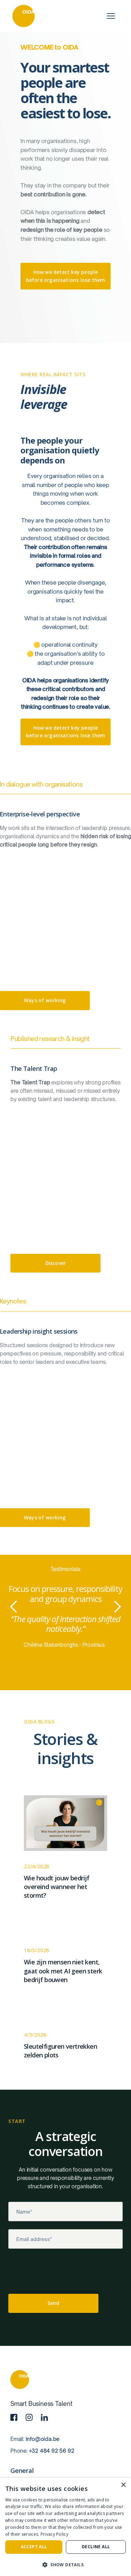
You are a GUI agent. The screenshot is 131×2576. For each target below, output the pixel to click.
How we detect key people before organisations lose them (65, 276)
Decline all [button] (96, 2547)
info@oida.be (43, 2439)
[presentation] (61, 2273)
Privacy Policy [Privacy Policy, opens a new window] (54, 2534)
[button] (14, 1607)
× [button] (123, 2485)
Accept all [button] (34, 2547)
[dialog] (65, 2527)
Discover (55, 1263)
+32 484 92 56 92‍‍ (52, 2451)
